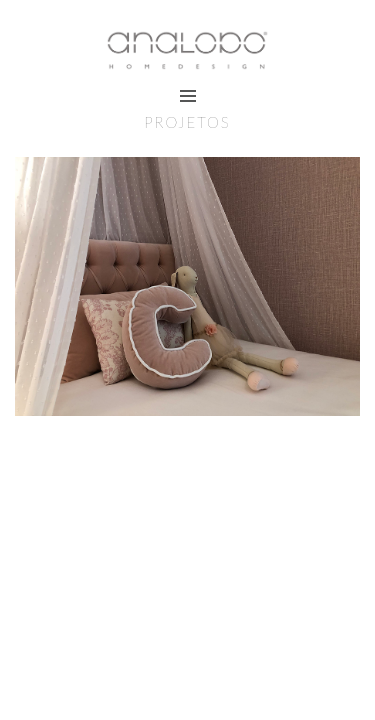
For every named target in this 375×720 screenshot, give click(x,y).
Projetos (187, 122)
